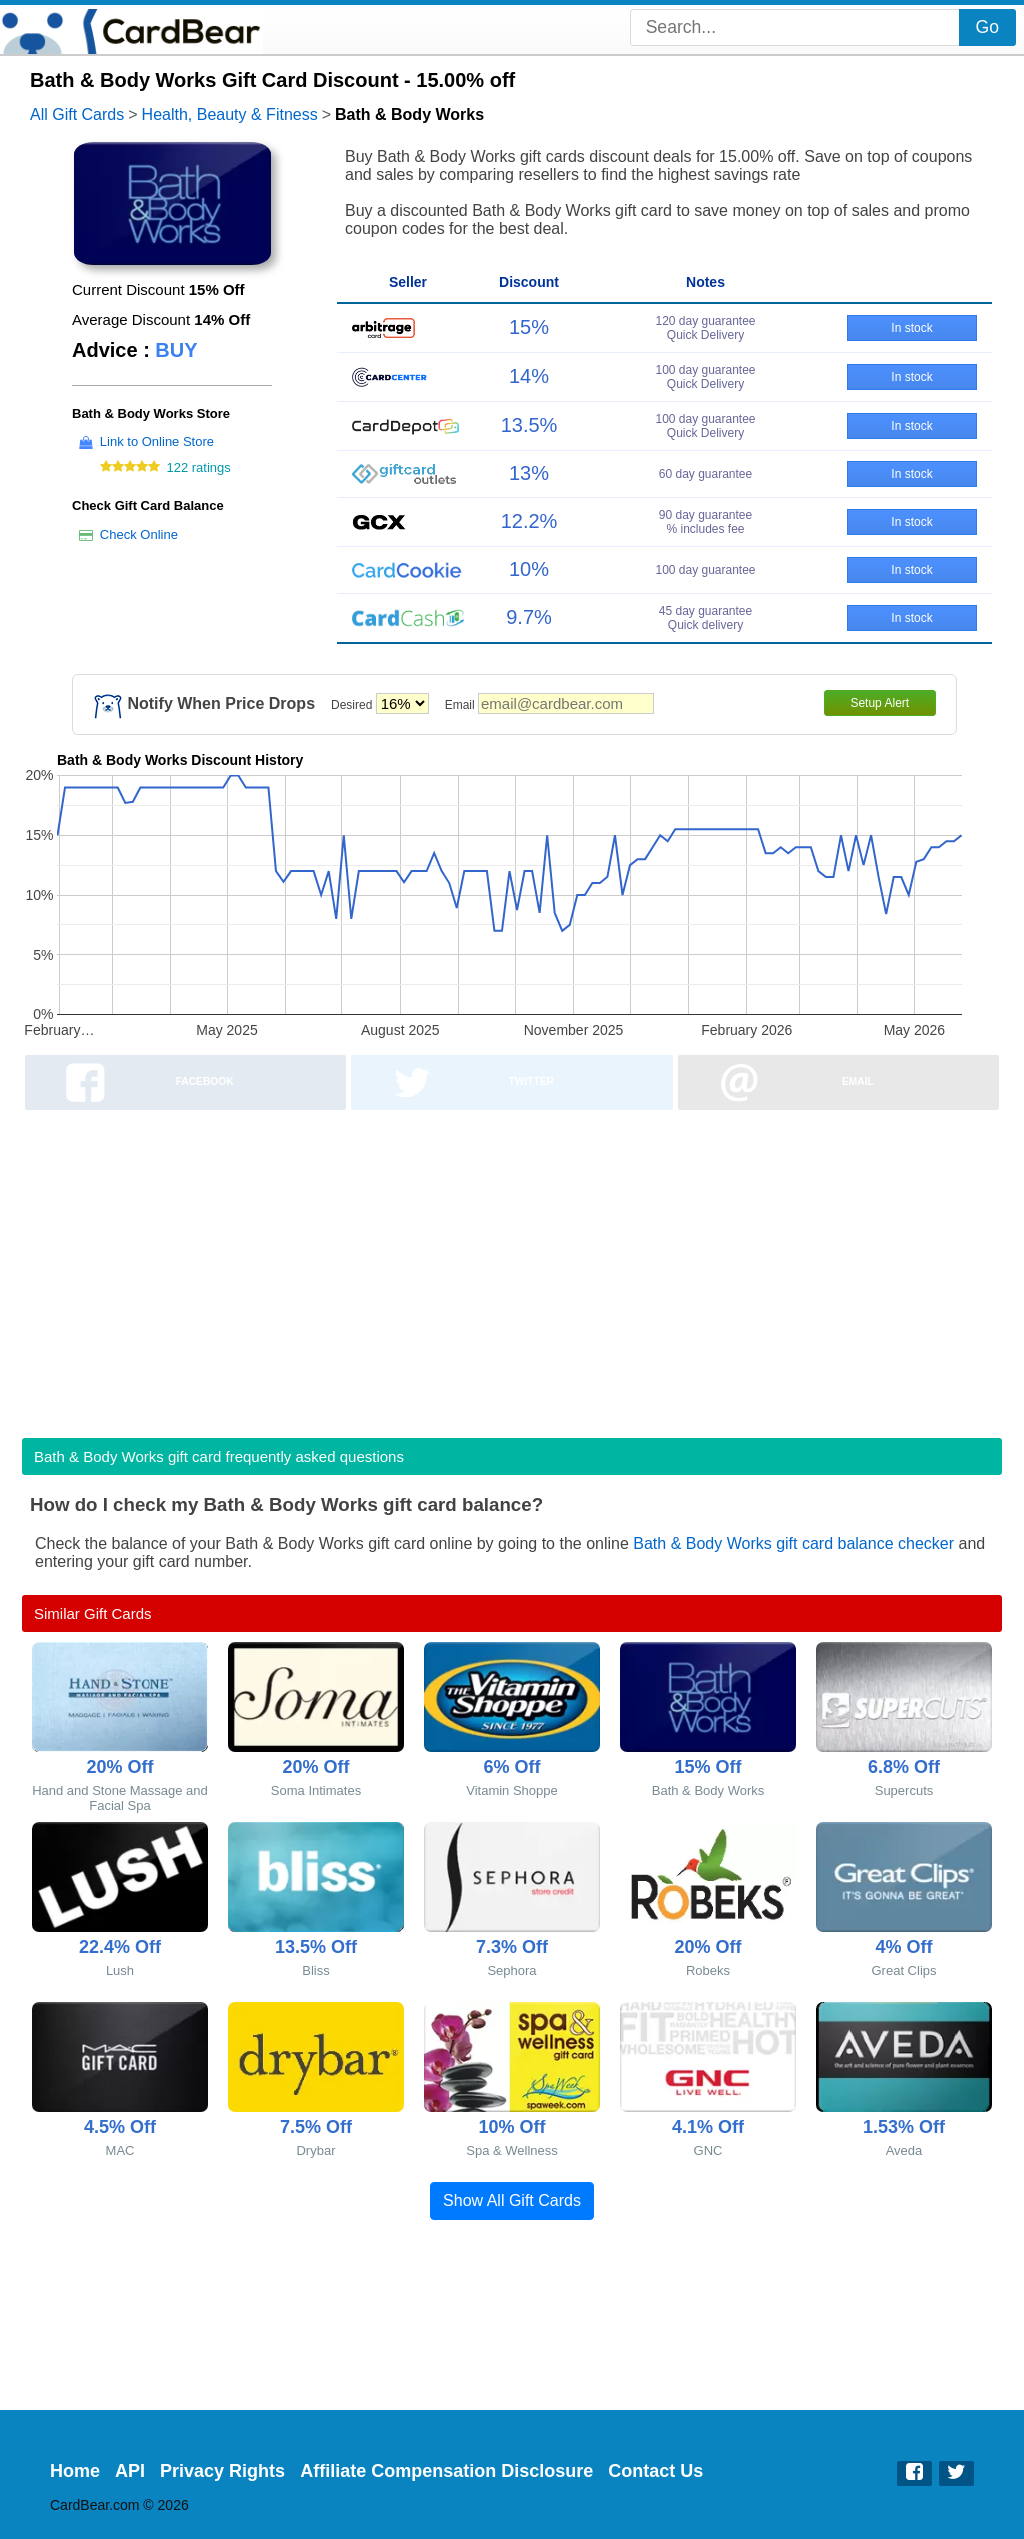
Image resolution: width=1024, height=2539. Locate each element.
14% (529, 376)
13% (529, 473)
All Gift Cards (77, 114)
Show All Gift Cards (512, 2200)
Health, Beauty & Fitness (230, 114)
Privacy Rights (222, 2471)
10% (529, 569)
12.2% (529, 521)
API (130, 2471)
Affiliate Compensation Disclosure (446, 2471)
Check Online (139, 534)
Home (75, 2471)
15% (529, 327)
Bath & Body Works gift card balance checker (793, 1543)
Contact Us (655, 2471)
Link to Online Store (157, 441)
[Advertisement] (512, 1268)
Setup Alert (879, 703)
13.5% (529, 425)
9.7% (529, 617)
